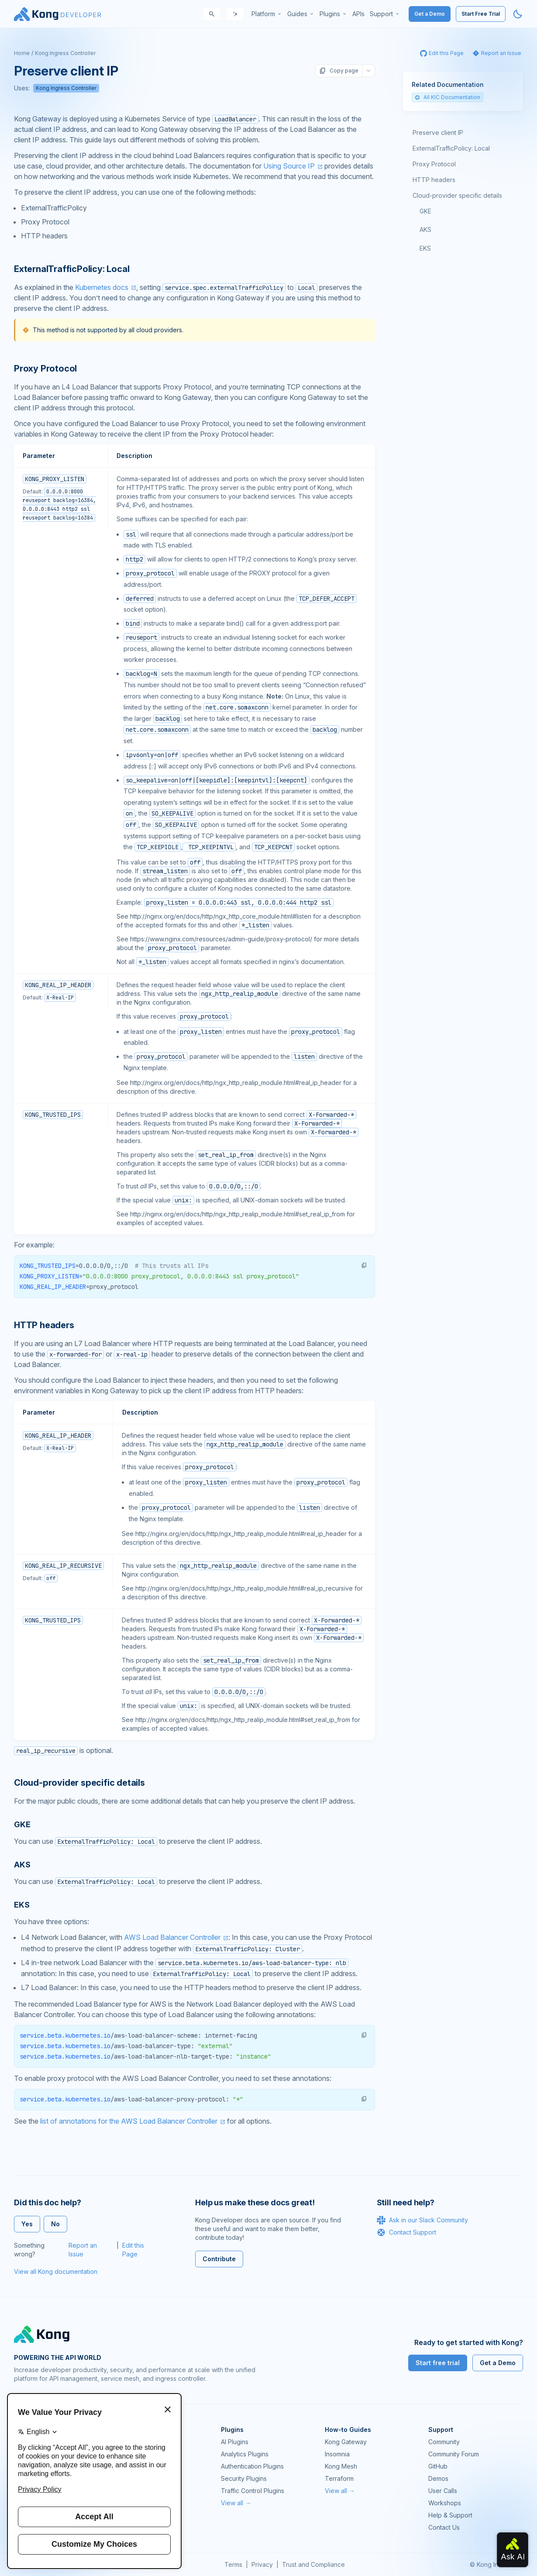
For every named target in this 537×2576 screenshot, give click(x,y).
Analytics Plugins (244, 2454)
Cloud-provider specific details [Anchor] (79, 1782)
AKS (425, 229)
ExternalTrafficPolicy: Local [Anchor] (71, 269)
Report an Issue (83, 2250)
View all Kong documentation (55, 2271)
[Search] (212, 14)
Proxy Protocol (434, 164)
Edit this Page (133, 2250)
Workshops (444, 2503)
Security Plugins (244, 2478)
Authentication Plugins (252, 2466)
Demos (438, 2478)
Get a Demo (429, 13)
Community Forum (453, 2454)
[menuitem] (266, 14)
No (55, 2224)
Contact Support (406, 2232)
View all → (236, 2503)
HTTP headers (434, 179)
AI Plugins (234, 2441)
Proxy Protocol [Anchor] (45, 368)
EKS (425, 248)
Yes (27, 2224)
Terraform (339, 2478)
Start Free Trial (480, 13)
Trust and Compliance (313, 2564)
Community (444, 2441)
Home (22, 53)
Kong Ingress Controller (65, 53)
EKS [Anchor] (21, 1904)
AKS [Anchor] (22, 1864)
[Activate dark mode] (518, 14)
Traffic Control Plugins (252, 2490)
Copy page (338, 70)
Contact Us (444, 2527)
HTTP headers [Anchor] (44, 1325)
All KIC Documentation (447, 97)
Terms (233, 2564)
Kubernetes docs (101, 287)
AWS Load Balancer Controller (172, 1937)
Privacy (262, 2564)
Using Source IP (289, 166)
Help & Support (450, 2515)
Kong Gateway (346, 2441)
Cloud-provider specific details (457, 195)
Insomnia (337, 2454)
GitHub (438, 2466)
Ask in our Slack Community (422, 2220)
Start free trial (438, 2362)
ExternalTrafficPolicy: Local (451, 148)
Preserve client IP (438, 132)
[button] (364, 1265)
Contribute (219, 2259)
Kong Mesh (341, 2466)
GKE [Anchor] (22, 1824)
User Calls (442, 2490)
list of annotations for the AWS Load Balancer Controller (128, 2121)
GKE (425, 211)
